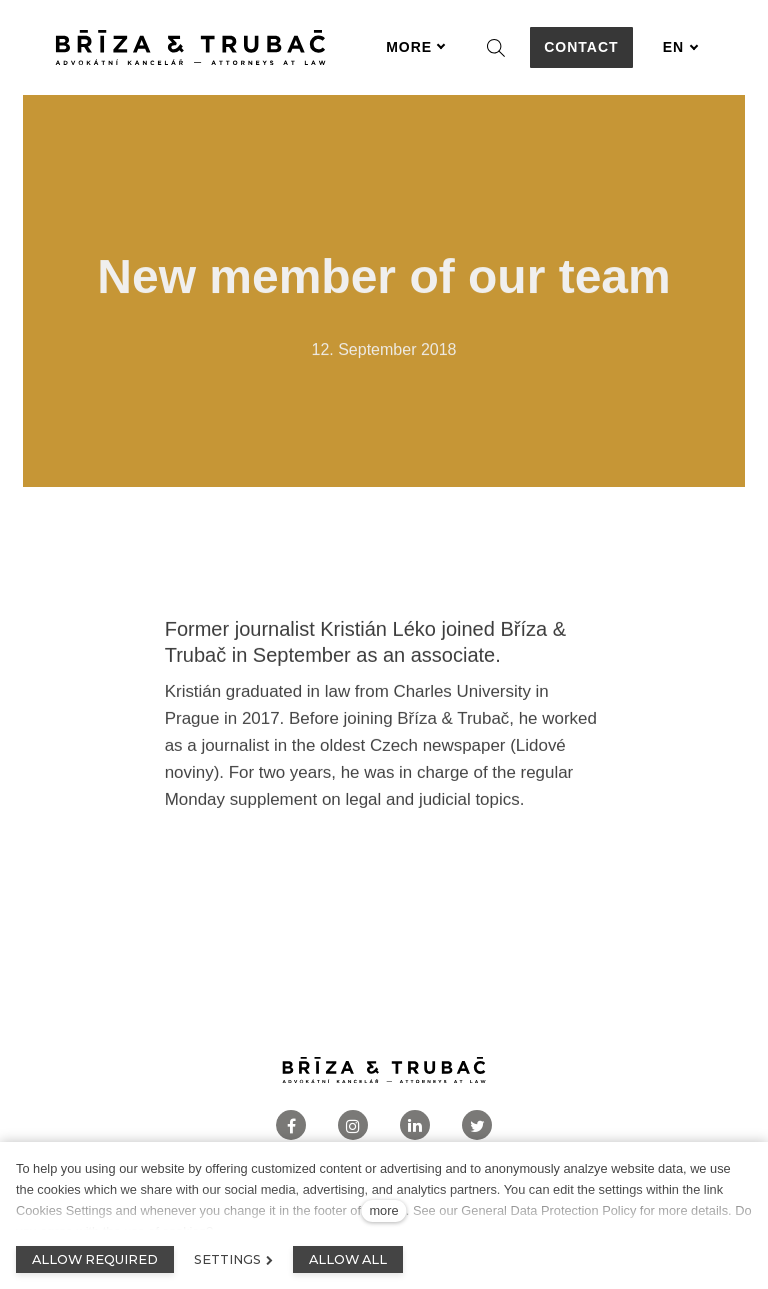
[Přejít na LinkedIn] (415, 1125)
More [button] (416, 47)
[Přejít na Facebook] (291, 1125)
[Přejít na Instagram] (353, 1125)
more (383, 1210)
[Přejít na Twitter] (477, 1125)
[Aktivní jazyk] (681, 47)
